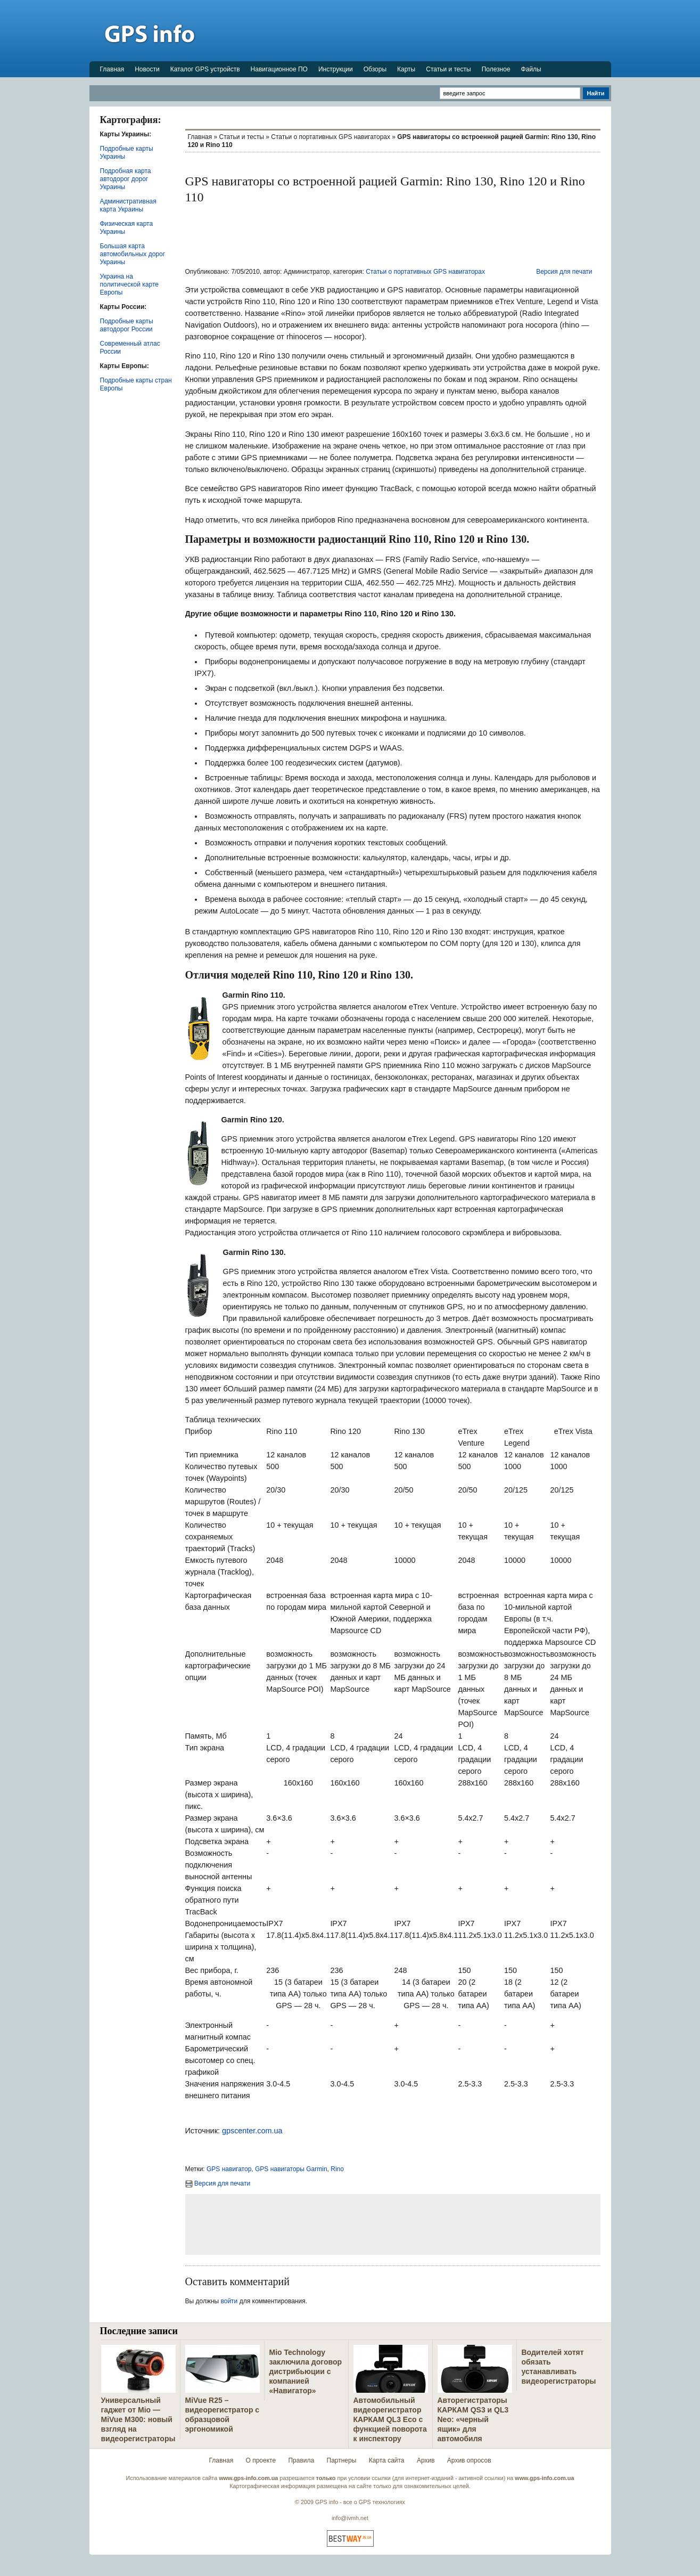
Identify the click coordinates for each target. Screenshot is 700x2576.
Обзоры (375, 69)
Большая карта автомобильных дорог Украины (133, 254)
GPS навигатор (229, 2169)
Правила (301, 2460)
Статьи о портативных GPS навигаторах (330, 137)
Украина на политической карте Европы (129, 284)
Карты (406, 69)
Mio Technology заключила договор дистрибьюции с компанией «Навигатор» (305, 2371)
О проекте (261, 2460)
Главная (112, 69)
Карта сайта (387, 2460)
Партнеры (342, 2460)
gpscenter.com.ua (252, 2130)
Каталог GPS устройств (205, 69)
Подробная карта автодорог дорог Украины (125, 179)
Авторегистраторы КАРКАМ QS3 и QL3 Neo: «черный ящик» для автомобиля (473, 2419)
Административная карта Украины (128, 205)
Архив (426, 2460)
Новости (147, 69)
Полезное (496, 69)
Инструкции (335, 69)
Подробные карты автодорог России (126, 325)
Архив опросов (469, 2460)
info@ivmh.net (350, 2518)
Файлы (531, 69)
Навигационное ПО (279, 69)
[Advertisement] (417, 30)
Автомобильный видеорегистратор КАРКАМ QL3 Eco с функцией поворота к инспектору (390, 2419)
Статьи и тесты (448, 69)
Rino (337, 2169)
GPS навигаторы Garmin (291, 2169)
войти (229, 2301)
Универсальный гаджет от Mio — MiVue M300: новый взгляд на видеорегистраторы (138, 2419)
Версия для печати (564, 271)
